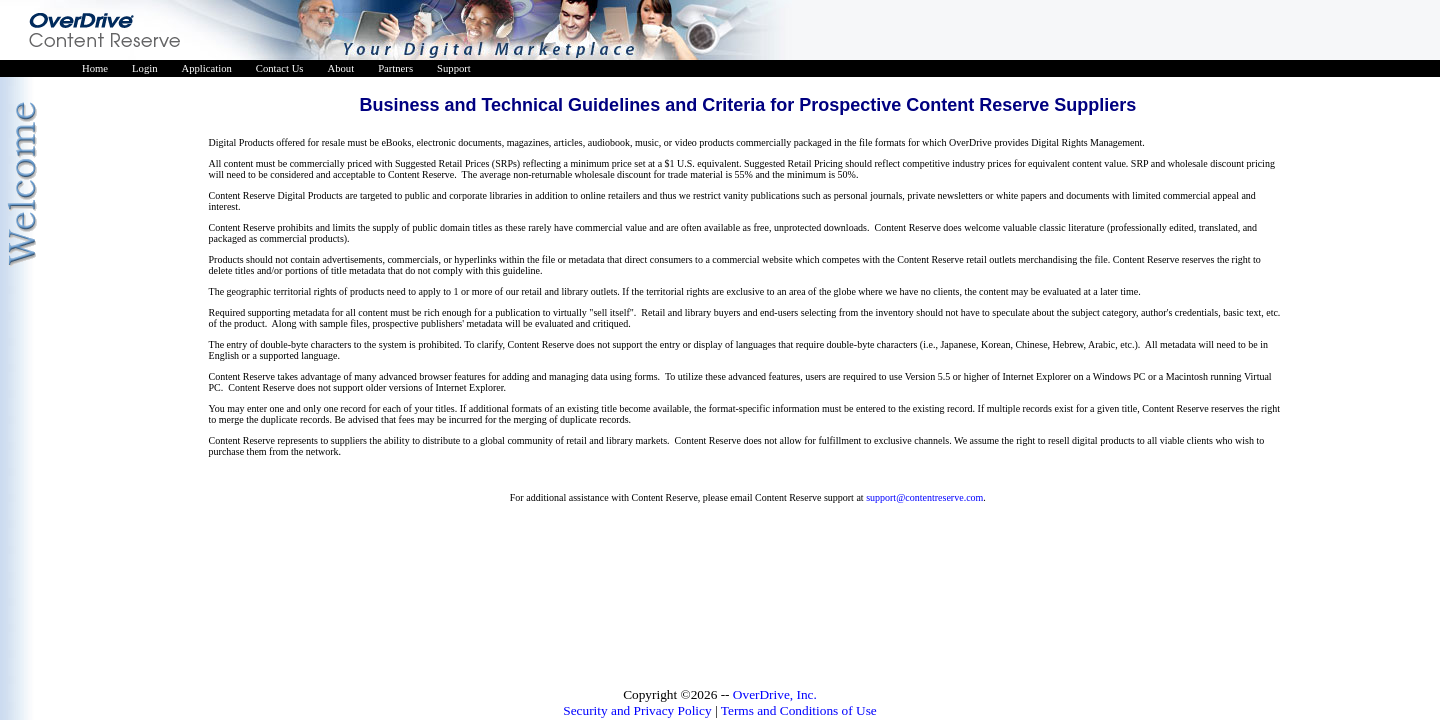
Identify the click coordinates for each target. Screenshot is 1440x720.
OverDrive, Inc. (775, 694)
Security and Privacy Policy (637, 710)
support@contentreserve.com (924, 497)
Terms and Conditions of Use (799, 710)
